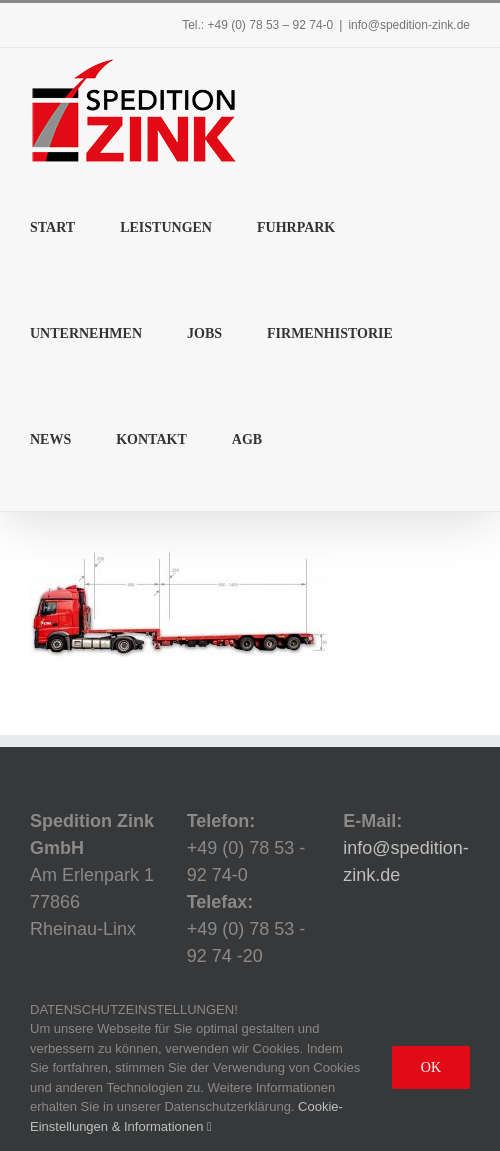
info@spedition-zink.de (409, 25)
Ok (431, 1067)
